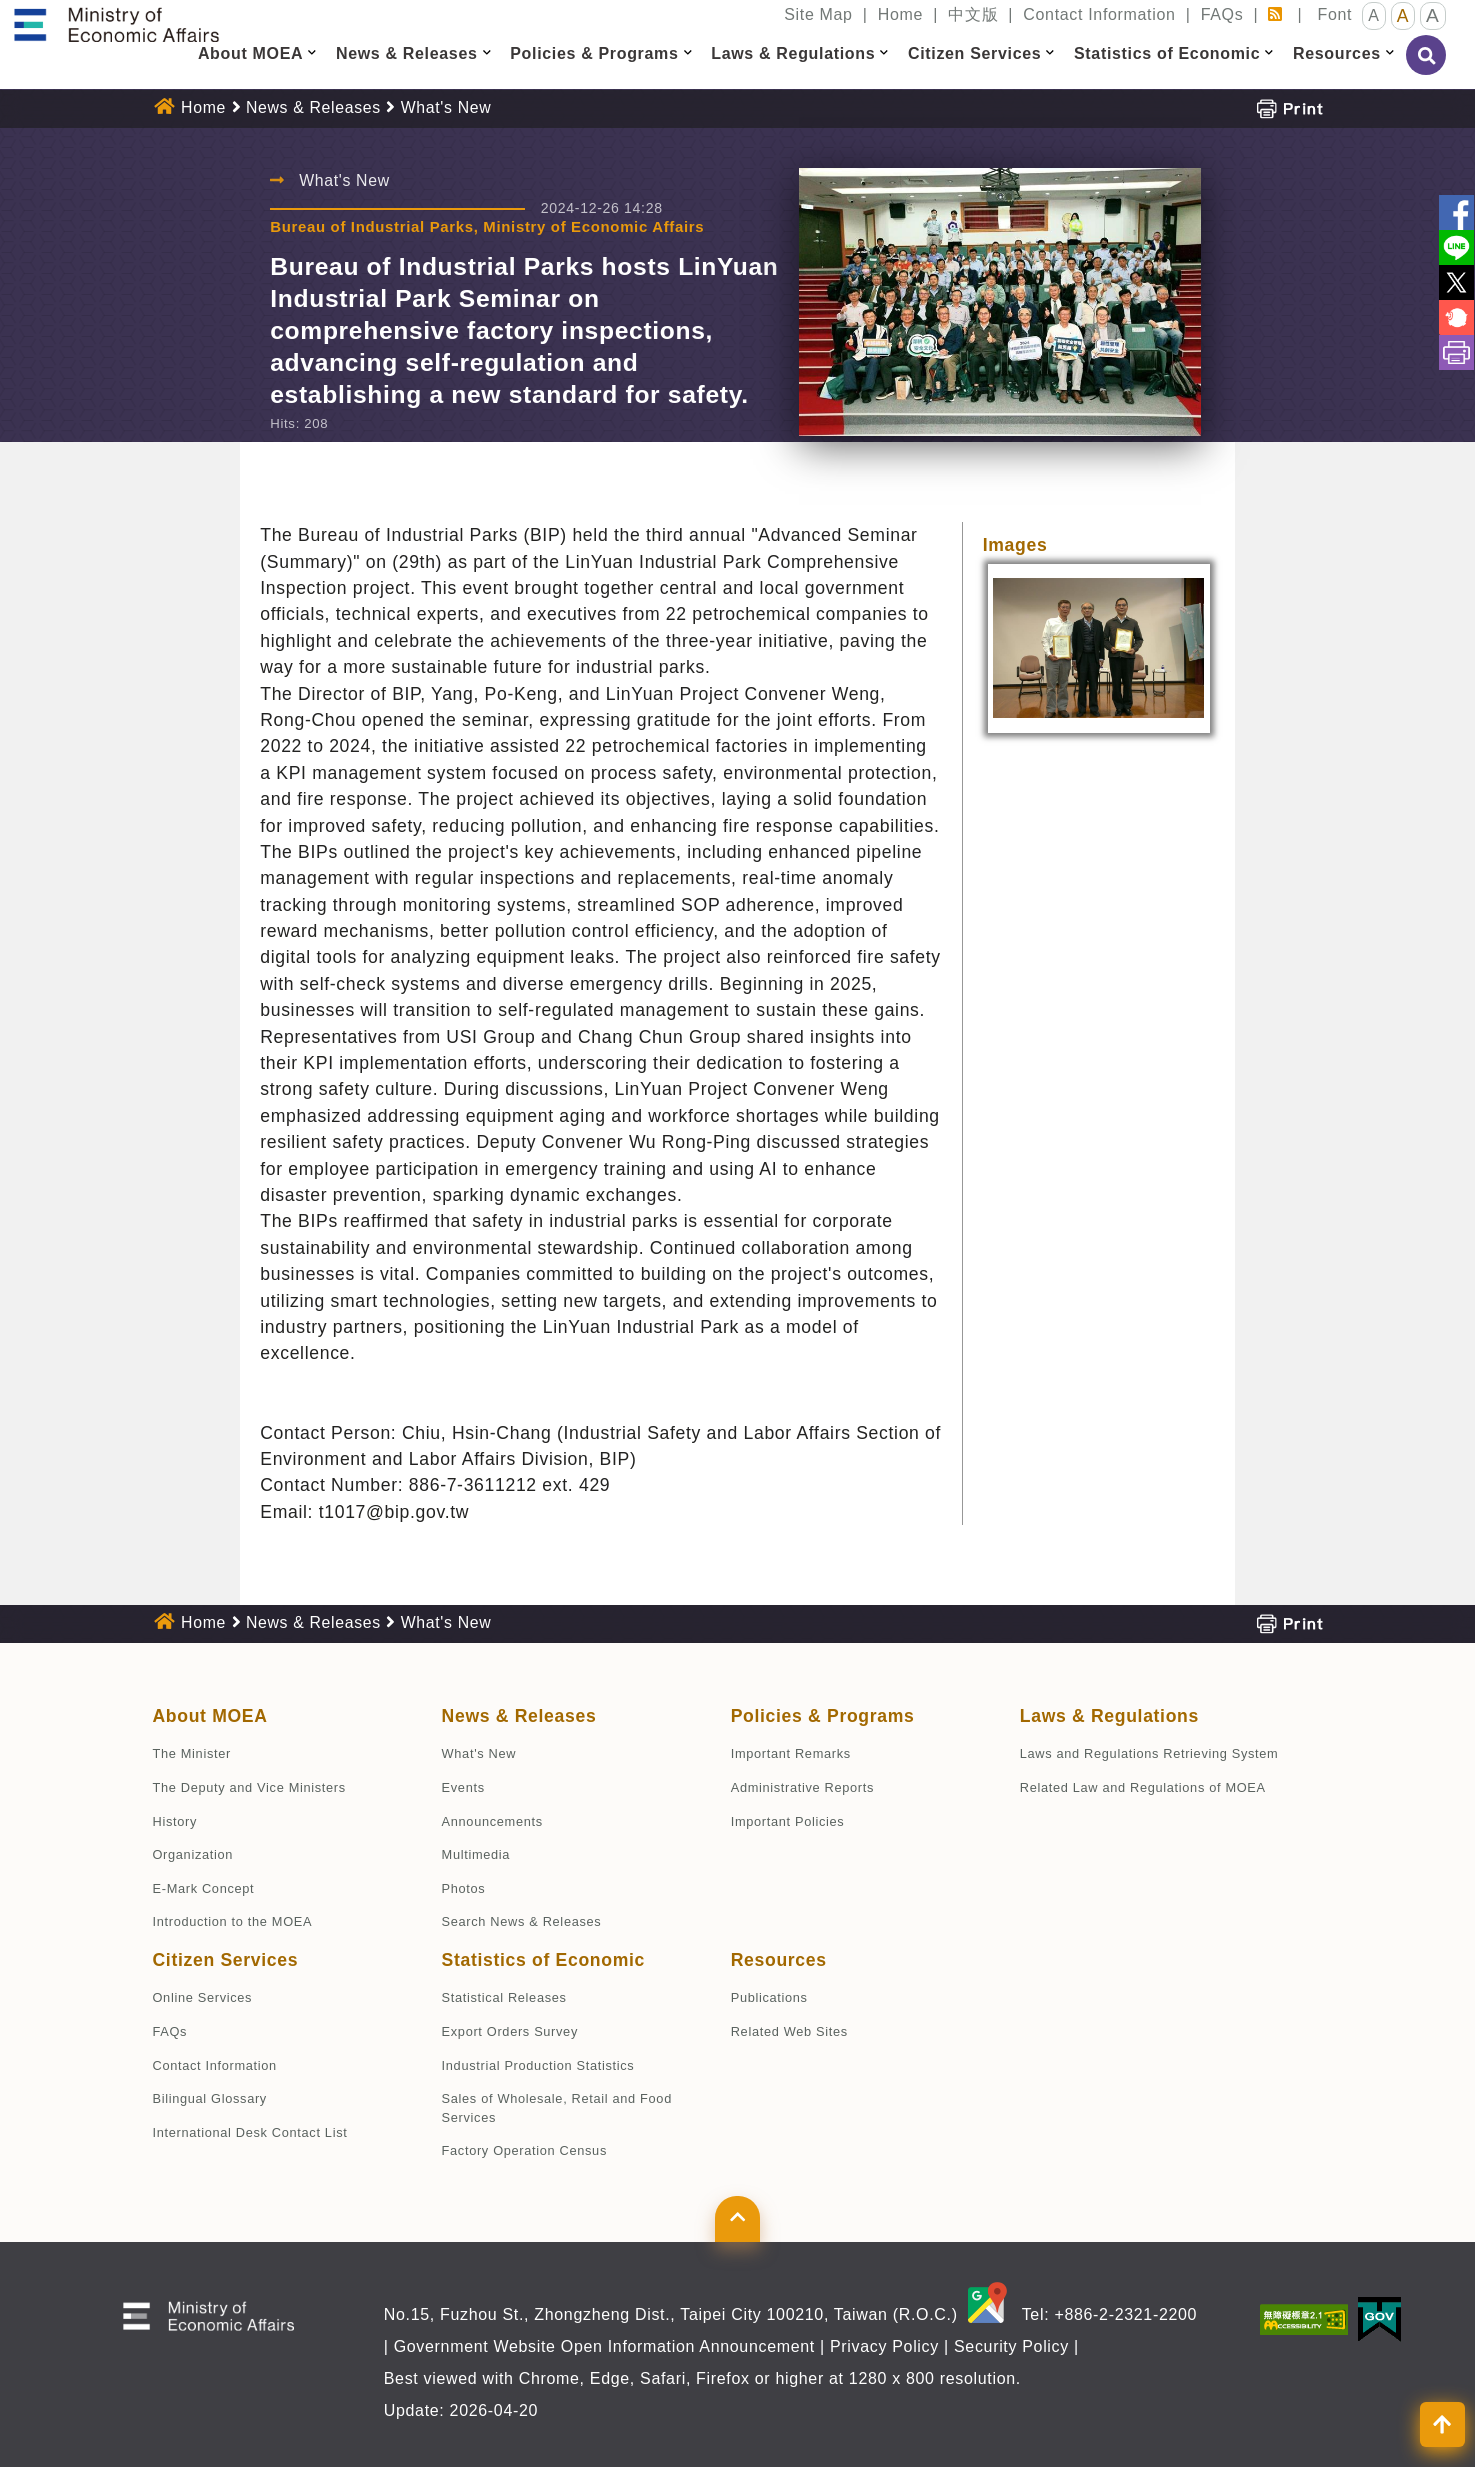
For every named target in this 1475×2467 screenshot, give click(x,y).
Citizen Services (226, 1960)
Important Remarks (791, 1753)
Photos (464, 1888)
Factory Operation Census (524, 2150)
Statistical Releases (504, 1997)
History (175, 1821)
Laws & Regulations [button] (793, 53)
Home (900, 14)
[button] (312, 53)
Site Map (818, 14)
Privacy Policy (884, 2346)
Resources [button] (1337, 53)
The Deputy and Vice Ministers (249, 1787)
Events (463, 1787)
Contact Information (1099, 14)
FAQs (1222, 14)
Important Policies (788, 1821)
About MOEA (210, 1716)
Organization (193, 1854)
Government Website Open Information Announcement (604, 2346)
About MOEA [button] (250, 53)
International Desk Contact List (250, 2132)
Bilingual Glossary (210, 2098)
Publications (769, 1997)
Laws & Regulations (1109, 1716)
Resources (779, 1960)
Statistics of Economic (543, 1960)
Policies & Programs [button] (594, 53)
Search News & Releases (522, 1921)
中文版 (973, 14)
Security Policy (1011, 2346)
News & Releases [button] (407, 53)
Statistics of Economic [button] (1167, 53)
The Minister (192, 1753)
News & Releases (313, 107)
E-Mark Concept (204, 1888)
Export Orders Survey (510, 2031)
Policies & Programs (823, 1716)
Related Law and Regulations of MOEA (1143, 1787)
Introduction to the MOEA (233, 1921)
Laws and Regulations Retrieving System (1149, 1753)
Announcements (492, 1821)
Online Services (203, 1997)
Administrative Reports (802, 1787)
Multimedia (476, 1854)
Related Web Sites (789, 2031)
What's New (446, 107)
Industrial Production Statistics (538, 2065)
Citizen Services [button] (974, 53)
